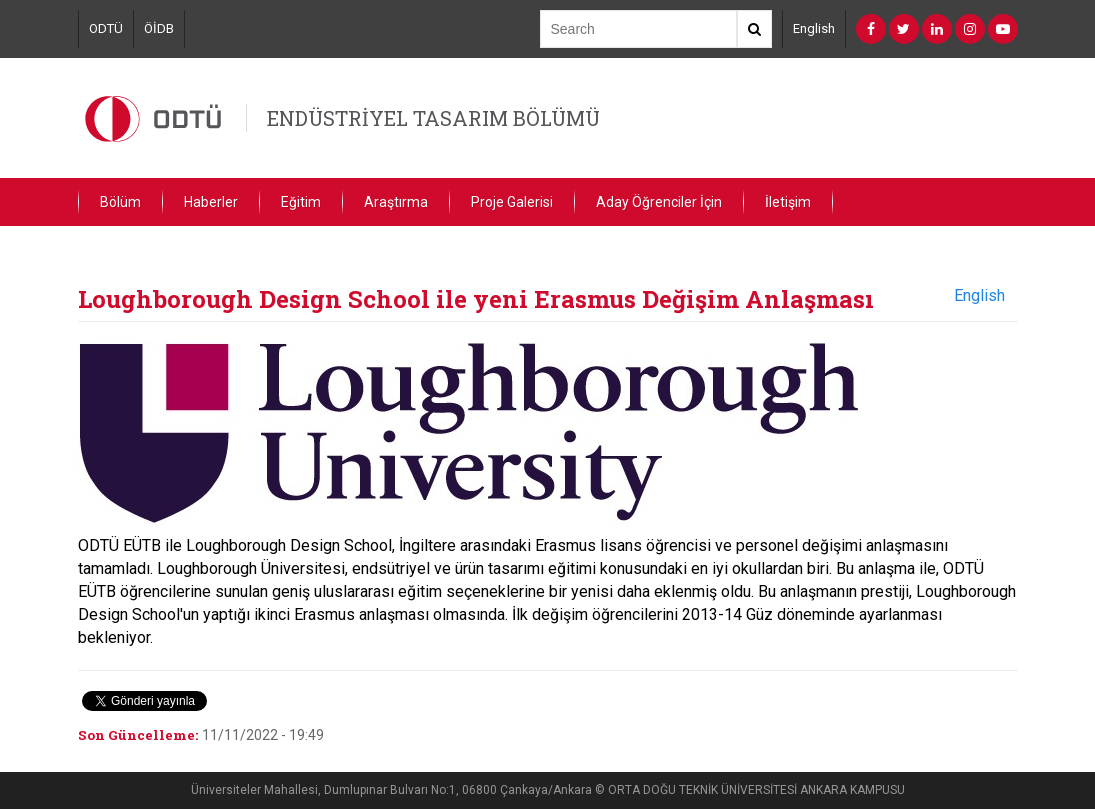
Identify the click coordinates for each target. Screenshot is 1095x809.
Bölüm (120, 202)
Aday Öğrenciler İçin (659, 202)
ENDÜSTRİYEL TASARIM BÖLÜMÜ (433, 118)
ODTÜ (106, 28)
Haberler (211, 202)
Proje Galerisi (512, 202)
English (814, 28)
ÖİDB (159, 28)
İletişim (788, 202)
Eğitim (301, 202)
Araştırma (396, 202)
